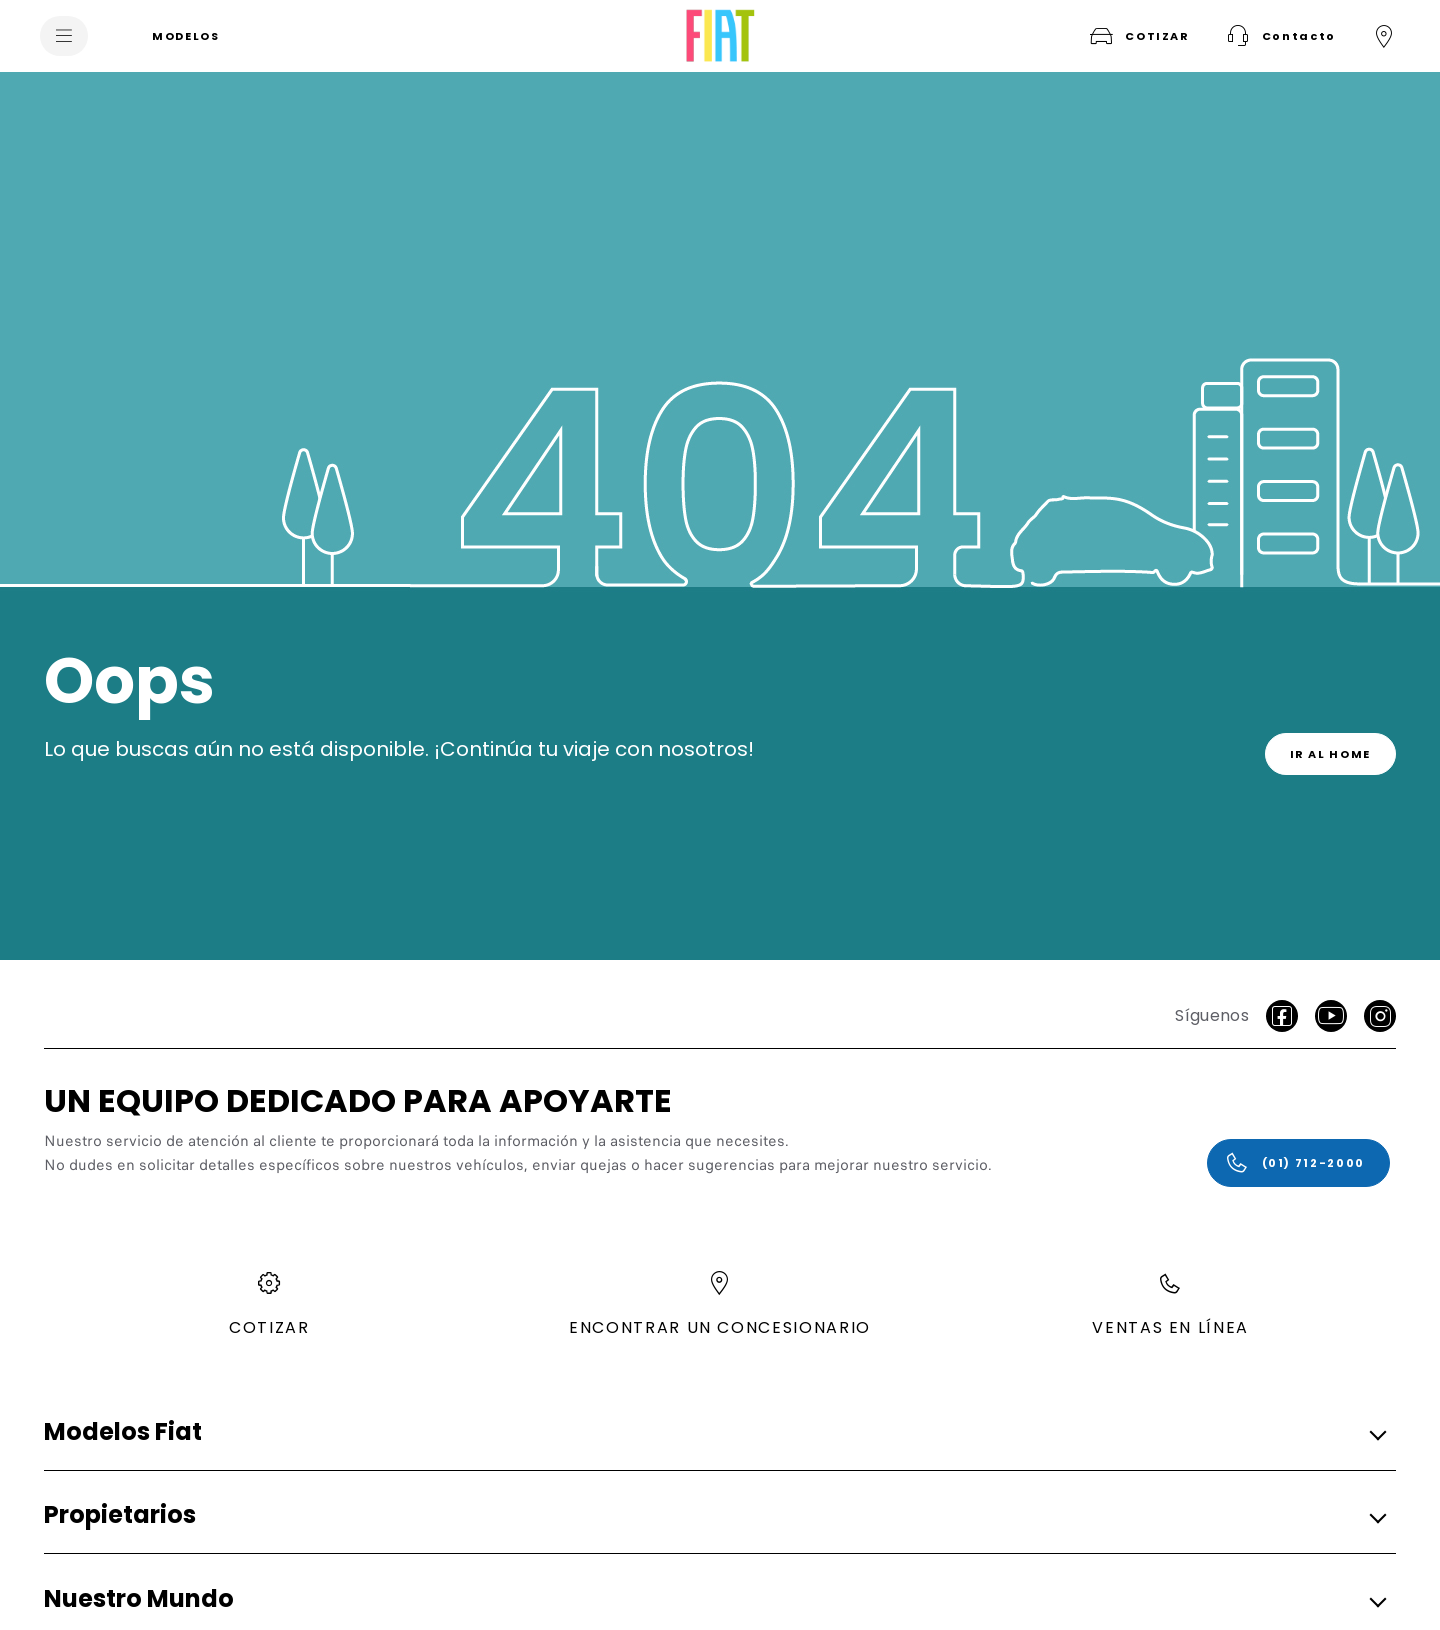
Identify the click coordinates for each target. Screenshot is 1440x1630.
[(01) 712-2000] (1298, 1163)
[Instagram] (1380, 1016)
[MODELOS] (186, 36)
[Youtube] (1331, 1016)
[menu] (64, 36)
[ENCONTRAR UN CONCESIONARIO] (1384, 36)
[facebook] (1282, 1016)
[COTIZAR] (1137, 36)
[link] (1331, 754)
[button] (1279, 36)
